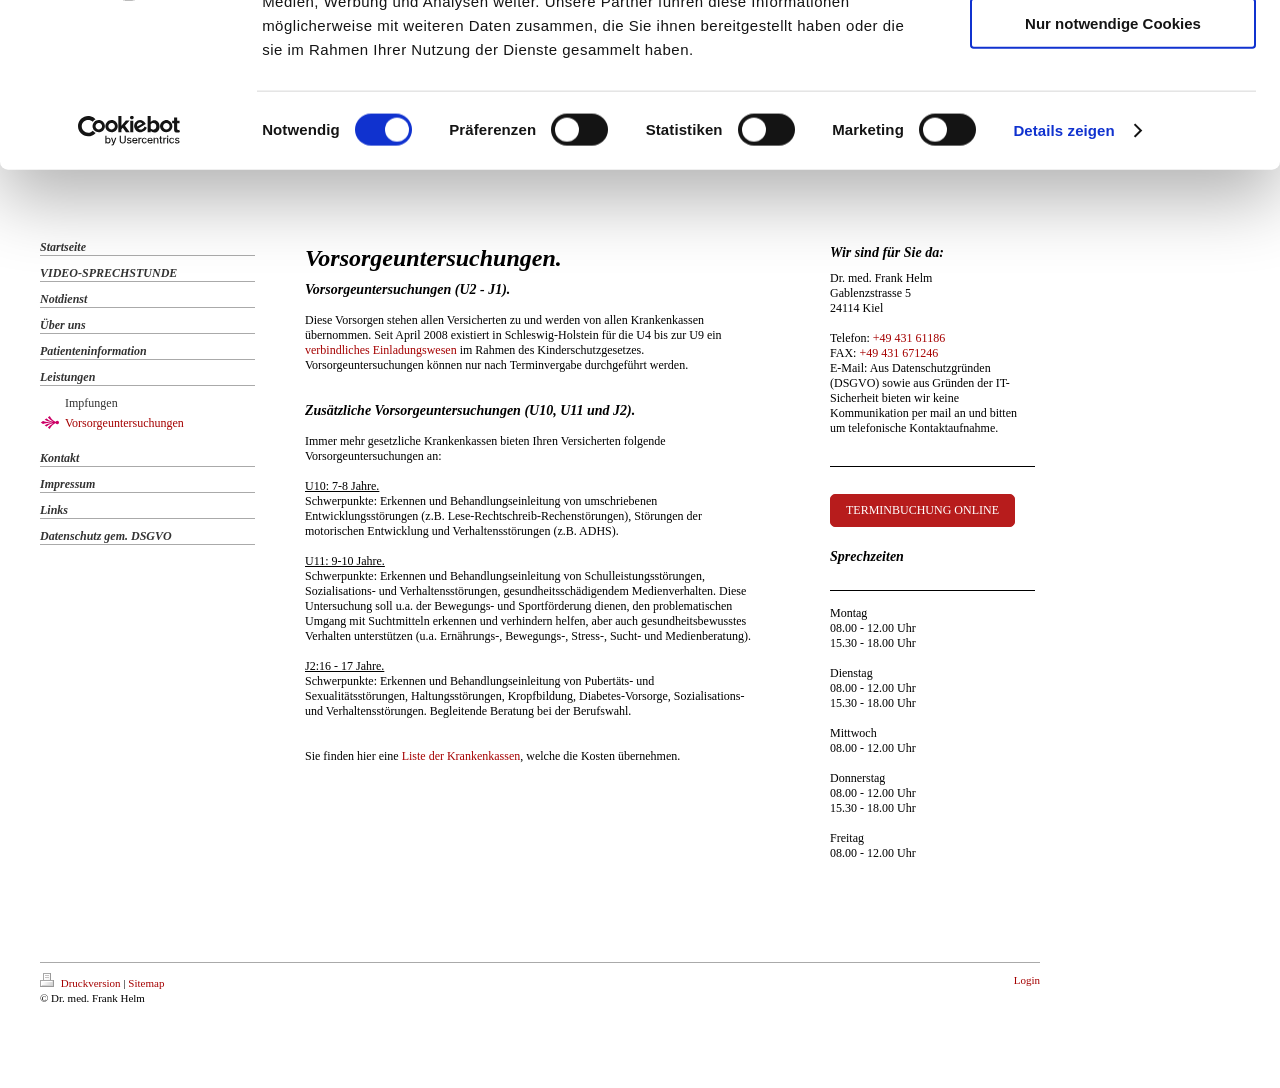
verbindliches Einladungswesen (381, 350)
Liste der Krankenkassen (461, 756)
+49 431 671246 (898, 353)
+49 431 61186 (909, 338)
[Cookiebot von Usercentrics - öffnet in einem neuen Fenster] (129, 274)
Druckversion (81, 983)
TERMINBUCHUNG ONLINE (922, 510)
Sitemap (146, 983)
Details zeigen (1063, 273)
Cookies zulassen (1113, 49)
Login (1027, 980)
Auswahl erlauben (1113, 108)
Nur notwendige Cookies (1113, 166)
